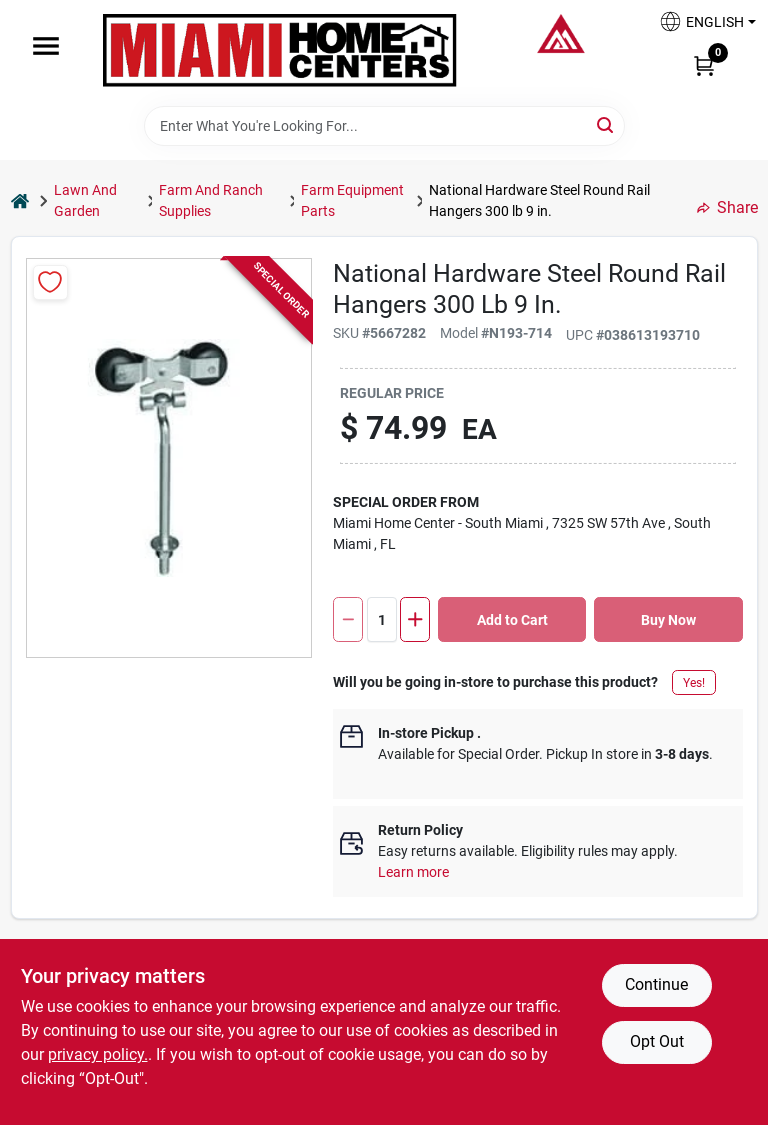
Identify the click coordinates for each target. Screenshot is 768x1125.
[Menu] (46, 46)
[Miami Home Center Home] (280, 53)
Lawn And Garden (85, 200)
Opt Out (657, 1041)
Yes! (694, 683)
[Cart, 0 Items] (704, 65)
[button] (700, 27)
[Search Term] (384, 126)
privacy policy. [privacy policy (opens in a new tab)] (98, 1054)
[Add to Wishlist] (50, 282)
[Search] (606, 124)
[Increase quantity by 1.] (415, 619)
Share (727, 207)
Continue (656, 984)
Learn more (413, 872)
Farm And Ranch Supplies (211, 200)
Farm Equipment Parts (352, 200)
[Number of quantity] (382, 619)
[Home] (20, 200)
